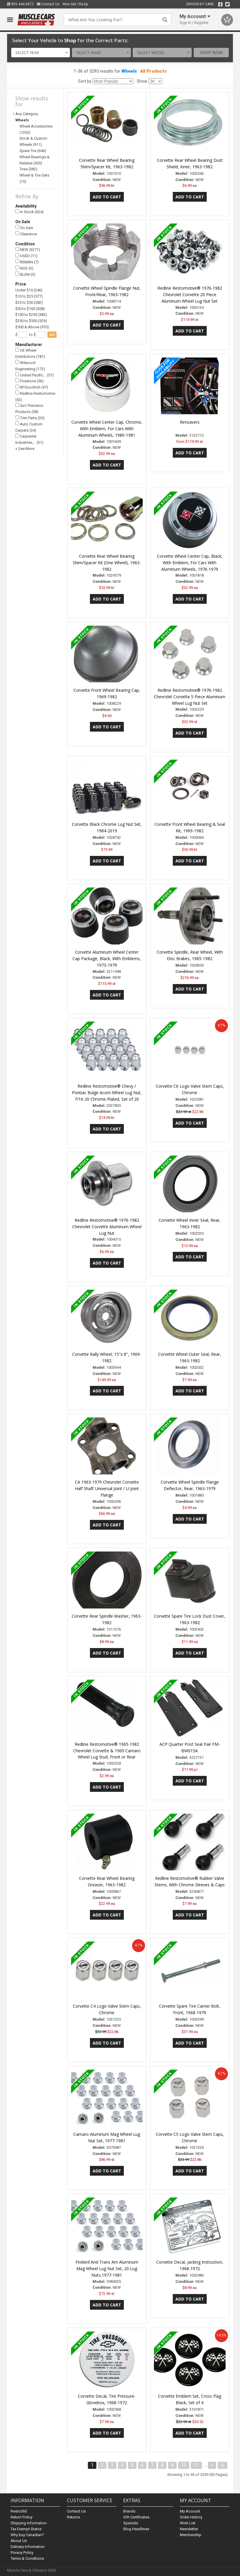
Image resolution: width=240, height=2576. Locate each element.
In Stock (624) (29, 211)
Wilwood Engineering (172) (30, 365)
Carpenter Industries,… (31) (29, 439)
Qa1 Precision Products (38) (29, 408)
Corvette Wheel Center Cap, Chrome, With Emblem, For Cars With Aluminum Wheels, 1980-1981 (106, 428)
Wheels (129, 71)
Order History (191, 2517)
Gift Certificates (136, 2517)
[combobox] (40, 52)
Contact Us (48, 4)
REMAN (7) (27, 261)
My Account (190, 2511)
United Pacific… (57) (34, 374)
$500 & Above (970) (32, 327)
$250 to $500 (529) (31, 321)
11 (196, 2465)
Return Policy (21, 2517)
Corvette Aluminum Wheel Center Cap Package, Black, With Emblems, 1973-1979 (107, 958)
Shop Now (211, 52)
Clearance (26, 233)
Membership (190, 2535)
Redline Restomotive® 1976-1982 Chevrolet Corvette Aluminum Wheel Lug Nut (107, 1226)
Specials (130, 2523)
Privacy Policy (22, 2552)
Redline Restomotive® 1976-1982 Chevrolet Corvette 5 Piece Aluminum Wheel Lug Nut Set (189, 696)
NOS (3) (24, 267)
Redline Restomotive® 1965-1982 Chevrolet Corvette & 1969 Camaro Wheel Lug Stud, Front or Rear (107, 1750)
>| (222, 2465)
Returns (73, 2517)
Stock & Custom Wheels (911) (33, 141)
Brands (129, 2511)
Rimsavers (190, 422)
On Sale (24, 227)
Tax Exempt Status (26, 2529)
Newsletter (189, 2529)
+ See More (24, 448)
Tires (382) (28, 169)
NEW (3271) (27, 249)
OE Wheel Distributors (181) (30, 353)
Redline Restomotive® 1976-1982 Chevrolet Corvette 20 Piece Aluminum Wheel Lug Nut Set (189, 294)
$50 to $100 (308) (30, 308)
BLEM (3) (25, 274)
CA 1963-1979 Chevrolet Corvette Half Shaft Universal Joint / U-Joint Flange (107, 1488)
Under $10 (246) (28, 290)
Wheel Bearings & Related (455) (34, 160)
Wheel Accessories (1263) (35, 129)
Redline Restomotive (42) (35, 396)
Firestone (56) (29, 381)
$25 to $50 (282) (29, 302)
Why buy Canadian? (27, 2535)
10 (183, 2465)
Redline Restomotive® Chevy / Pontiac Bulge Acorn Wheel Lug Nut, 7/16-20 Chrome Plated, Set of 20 (107, 1092)
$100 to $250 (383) (31, 314)
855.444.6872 (20, 4)
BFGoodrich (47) (31, 387)
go (52, 334)
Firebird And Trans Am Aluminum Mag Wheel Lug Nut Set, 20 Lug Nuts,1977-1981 (106, 2268)
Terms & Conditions (27, 2558)
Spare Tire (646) (32, 151)
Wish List (187, 2523)
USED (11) (26, 255)
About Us (19, 2541)
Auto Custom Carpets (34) (28, 426)
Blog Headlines (136, 2529)
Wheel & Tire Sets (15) (34, 178)
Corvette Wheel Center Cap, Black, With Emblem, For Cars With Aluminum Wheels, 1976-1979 (190, 562)
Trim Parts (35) (30, 417)
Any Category (26, 114)
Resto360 (19, 2511)
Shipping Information (29, 2523)
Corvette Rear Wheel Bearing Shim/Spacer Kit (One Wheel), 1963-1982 (107, 562)
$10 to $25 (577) (29, 296)
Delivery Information (28, 2546)
